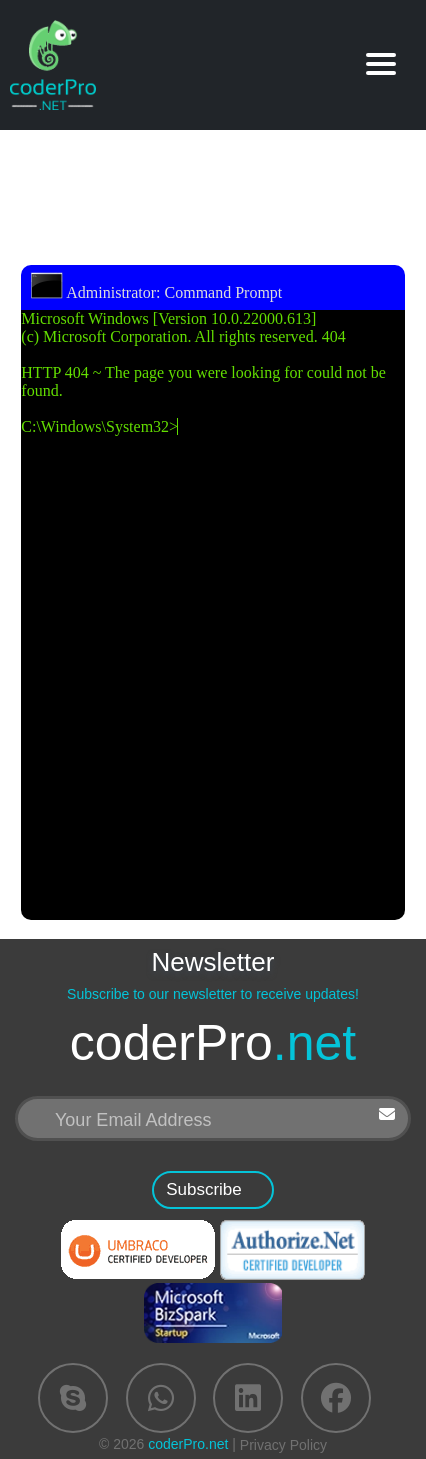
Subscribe (204, 1189)
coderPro (213, 1043)
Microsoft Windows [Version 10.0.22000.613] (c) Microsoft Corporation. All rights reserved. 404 (212, 596)
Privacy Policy (283, 1445)
